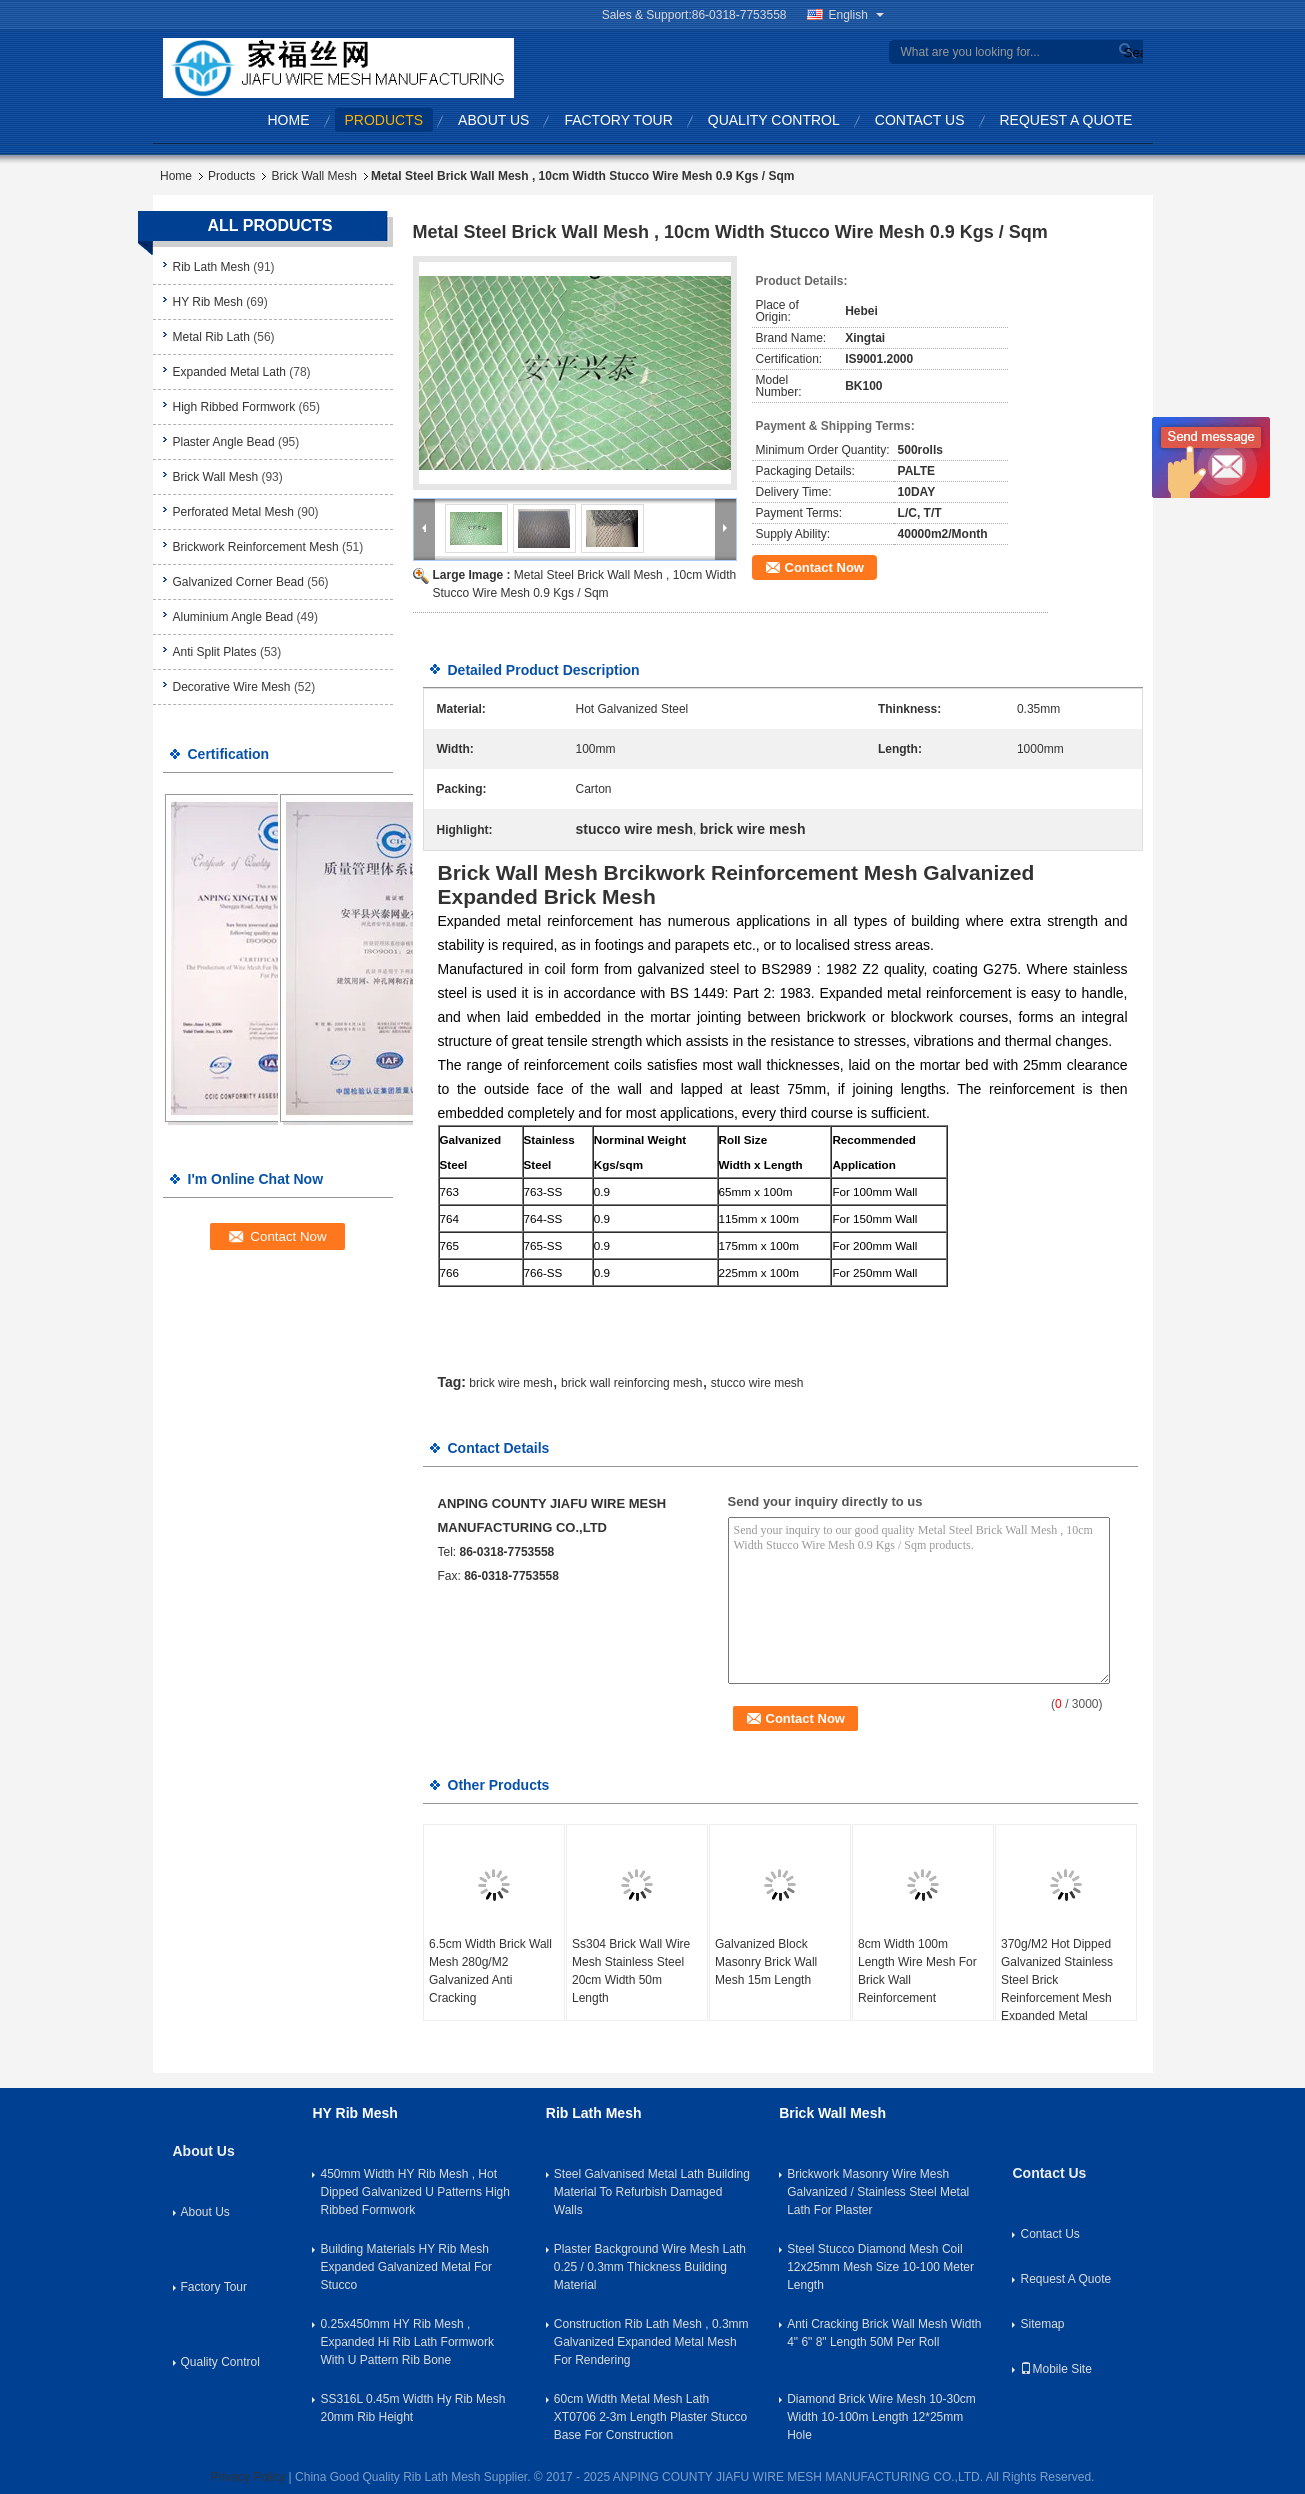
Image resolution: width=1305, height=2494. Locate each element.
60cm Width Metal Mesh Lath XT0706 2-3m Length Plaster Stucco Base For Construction (650, 2417)
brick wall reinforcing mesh (631, 1383)
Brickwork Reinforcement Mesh (256, 547)
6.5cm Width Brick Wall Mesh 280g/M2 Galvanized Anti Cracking (490, 1971)
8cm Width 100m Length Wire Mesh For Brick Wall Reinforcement (917, 1971)
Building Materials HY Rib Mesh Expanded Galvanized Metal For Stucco (405, 2267)
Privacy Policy (248, 2477)
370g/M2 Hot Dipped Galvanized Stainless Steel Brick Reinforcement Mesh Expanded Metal (1057, 1980)
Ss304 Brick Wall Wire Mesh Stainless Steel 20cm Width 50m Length (631, 1971)
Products (384, 120)
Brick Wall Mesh (314, 176)
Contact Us (920, 120)
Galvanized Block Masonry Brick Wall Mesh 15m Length (766, 1962)
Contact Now (824, 567)
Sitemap (1042, 2324)
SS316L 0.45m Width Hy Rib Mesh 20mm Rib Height (412, 2408)
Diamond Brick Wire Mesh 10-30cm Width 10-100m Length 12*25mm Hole (881, 2417)
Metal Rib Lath (211, 337)
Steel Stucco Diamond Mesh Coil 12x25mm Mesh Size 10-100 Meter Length (880, 2267)
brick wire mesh (510, 1383)
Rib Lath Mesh (211, 267)
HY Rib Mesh (208, 302)
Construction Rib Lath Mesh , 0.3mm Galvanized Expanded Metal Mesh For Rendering (651, 2342)
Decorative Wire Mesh (232, 687)
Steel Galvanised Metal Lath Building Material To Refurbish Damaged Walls (652, 2192)
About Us (493, 120)
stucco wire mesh (757, 1383)
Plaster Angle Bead (224, 442)
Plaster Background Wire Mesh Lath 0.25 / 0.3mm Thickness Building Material (650, 2267)
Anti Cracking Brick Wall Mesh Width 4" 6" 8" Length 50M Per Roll (884, 2333)
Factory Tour (618, 120)
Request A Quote (1066, 120)
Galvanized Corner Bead (238, 582)
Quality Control (774, 120)
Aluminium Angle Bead (233, 617)
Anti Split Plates (215, 652)
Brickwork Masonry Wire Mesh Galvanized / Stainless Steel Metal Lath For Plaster (878, 2192)
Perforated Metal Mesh (233, 512)
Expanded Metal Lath (229, 372)
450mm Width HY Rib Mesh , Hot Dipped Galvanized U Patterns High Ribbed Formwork (414, 2192)
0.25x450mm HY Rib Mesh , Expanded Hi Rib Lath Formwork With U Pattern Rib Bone (406, 2342)
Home (289, 120)
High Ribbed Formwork (234, 407)
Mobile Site (1055, 2369)
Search (1131, 52)
